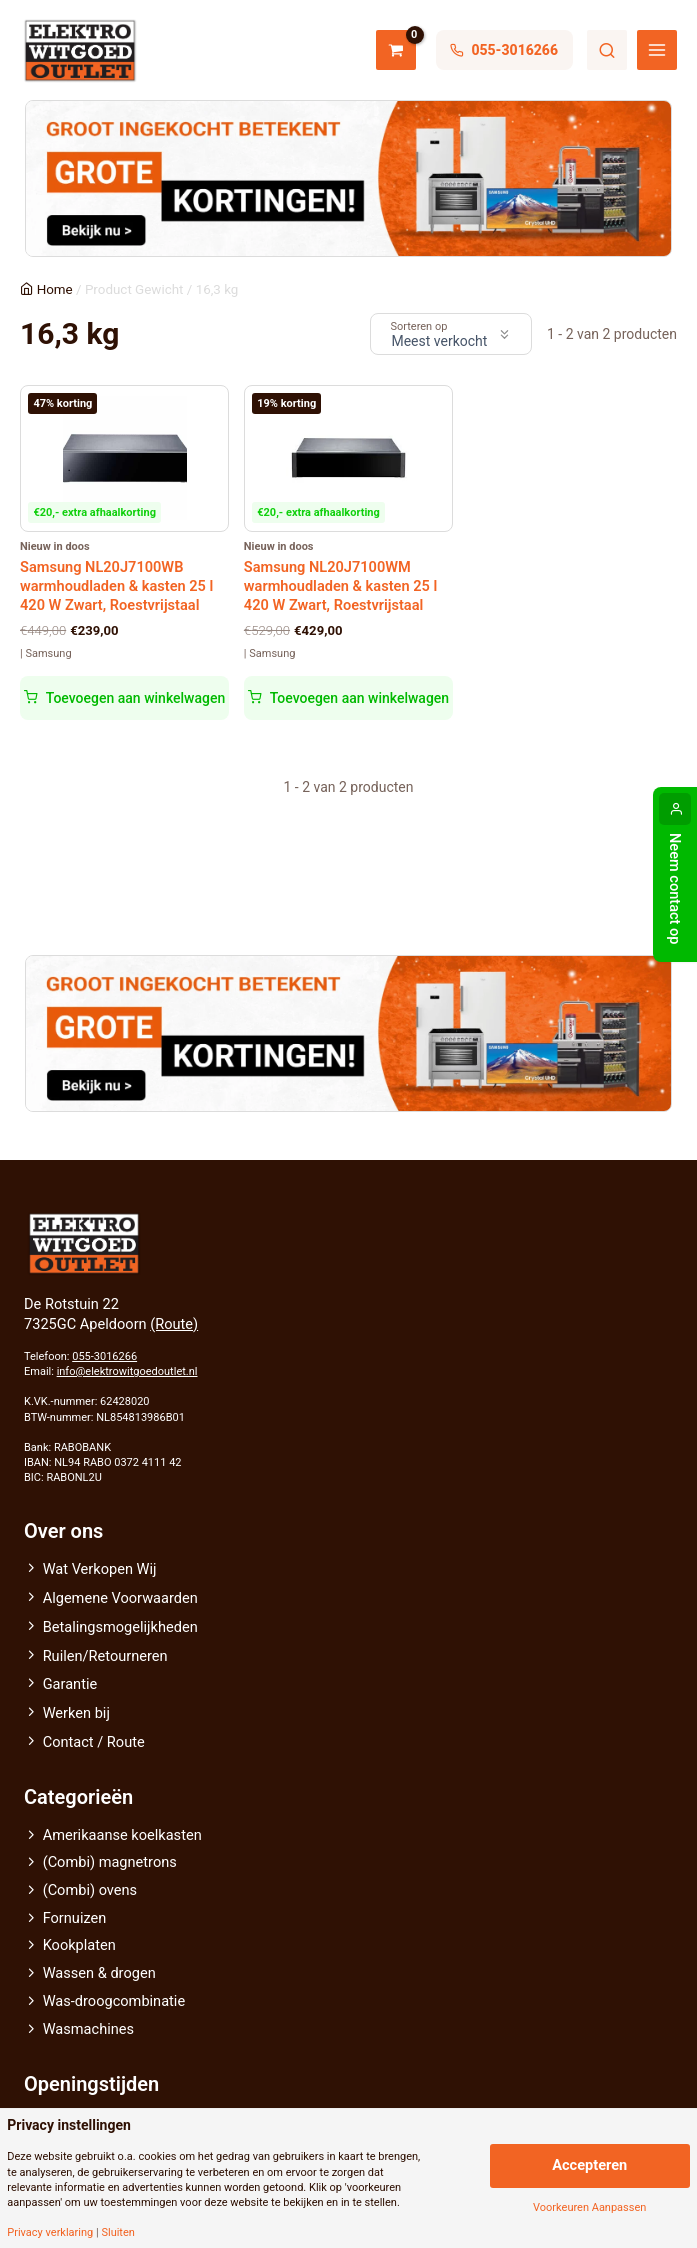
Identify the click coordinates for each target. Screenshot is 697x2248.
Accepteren (589, 2165)
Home (55, 289)
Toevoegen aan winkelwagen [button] (135, 698)
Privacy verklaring (50, 2232)
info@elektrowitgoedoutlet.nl (127, 1371)
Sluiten (117, 2232)
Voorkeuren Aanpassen (589, 2207)
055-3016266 (104, 1356)
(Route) (174, 1324)
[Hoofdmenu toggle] (657, 50)
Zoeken (607, 50)
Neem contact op (675, 889)
